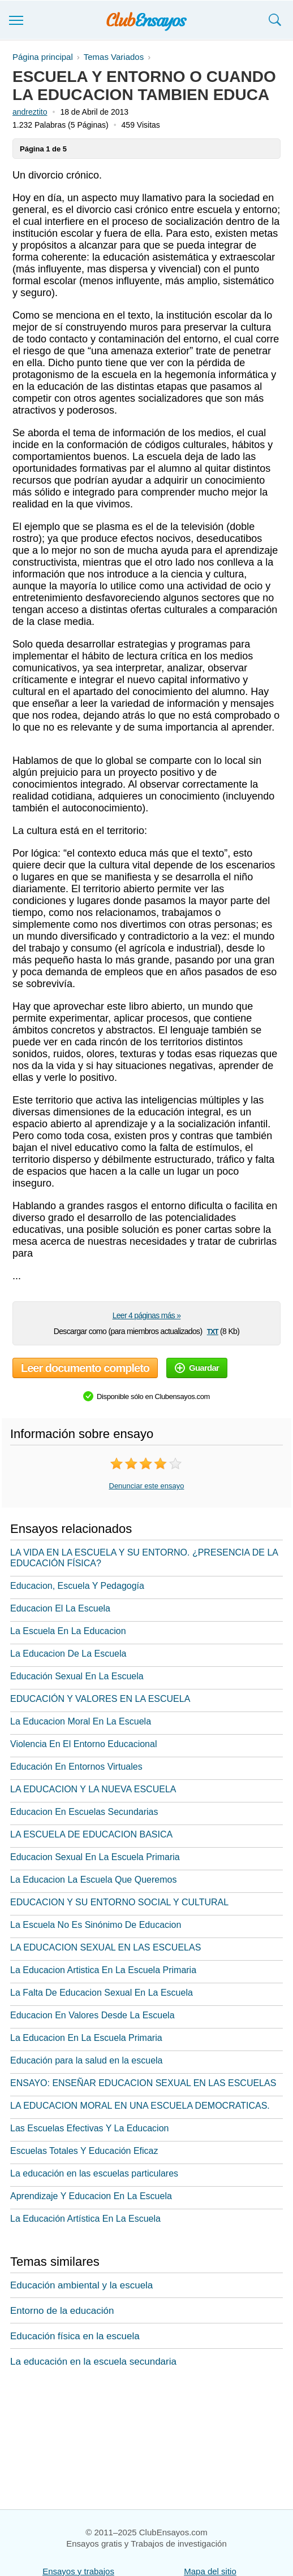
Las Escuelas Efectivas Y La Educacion (89, 2128)
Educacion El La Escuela (60, 1608)
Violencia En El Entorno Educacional (83, 1744)
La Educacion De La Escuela (68, 1653)
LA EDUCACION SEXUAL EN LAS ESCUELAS (105, 1947)
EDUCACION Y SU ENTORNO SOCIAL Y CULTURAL (119, 1902)
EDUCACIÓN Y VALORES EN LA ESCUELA (100, 1699)
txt (212, 1331)
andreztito (29, 111)
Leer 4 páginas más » (147, 1315)
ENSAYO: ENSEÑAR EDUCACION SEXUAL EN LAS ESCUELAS (143, 2083)
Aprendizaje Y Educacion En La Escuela (91, 2196)
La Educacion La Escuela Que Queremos (93, 1879)
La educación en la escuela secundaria (93, 2361)
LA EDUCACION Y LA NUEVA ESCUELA (93, 1789)
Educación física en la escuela (75, 2336)
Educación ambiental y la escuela (81, 2285)
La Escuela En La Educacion (68, 1631)
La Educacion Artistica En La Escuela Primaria (103, 1970)
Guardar (197, 1367)
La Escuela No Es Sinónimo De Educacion (95, 1925)
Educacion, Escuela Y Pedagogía (77, 1586)
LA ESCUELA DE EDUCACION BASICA (91, 1834)
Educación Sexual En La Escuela (77, 1676)
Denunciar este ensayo (146, 1486)
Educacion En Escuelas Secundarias (84, 1812)
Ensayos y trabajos (78, 2571)
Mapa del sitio (210, 2571)
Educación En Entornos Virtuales (76, 1766)
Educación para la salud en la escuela (86, 2060)
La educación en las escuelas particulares (94, 2173)
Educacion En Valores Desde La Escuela (92, 2015)
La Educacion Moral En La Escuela (80, 1721)
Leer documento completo (85, 1368)
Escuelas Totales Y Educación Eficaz (84, 2151)
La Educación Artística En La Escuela (85, 2218)
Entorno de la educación (62, 2310)
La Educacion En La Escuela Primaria (86, 2038)
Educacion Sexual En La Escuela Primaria (95, 1857)
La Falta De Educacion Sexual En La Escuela (101, 1992)
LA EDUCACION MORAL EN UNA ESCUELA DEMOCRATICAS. (140, 2105)
